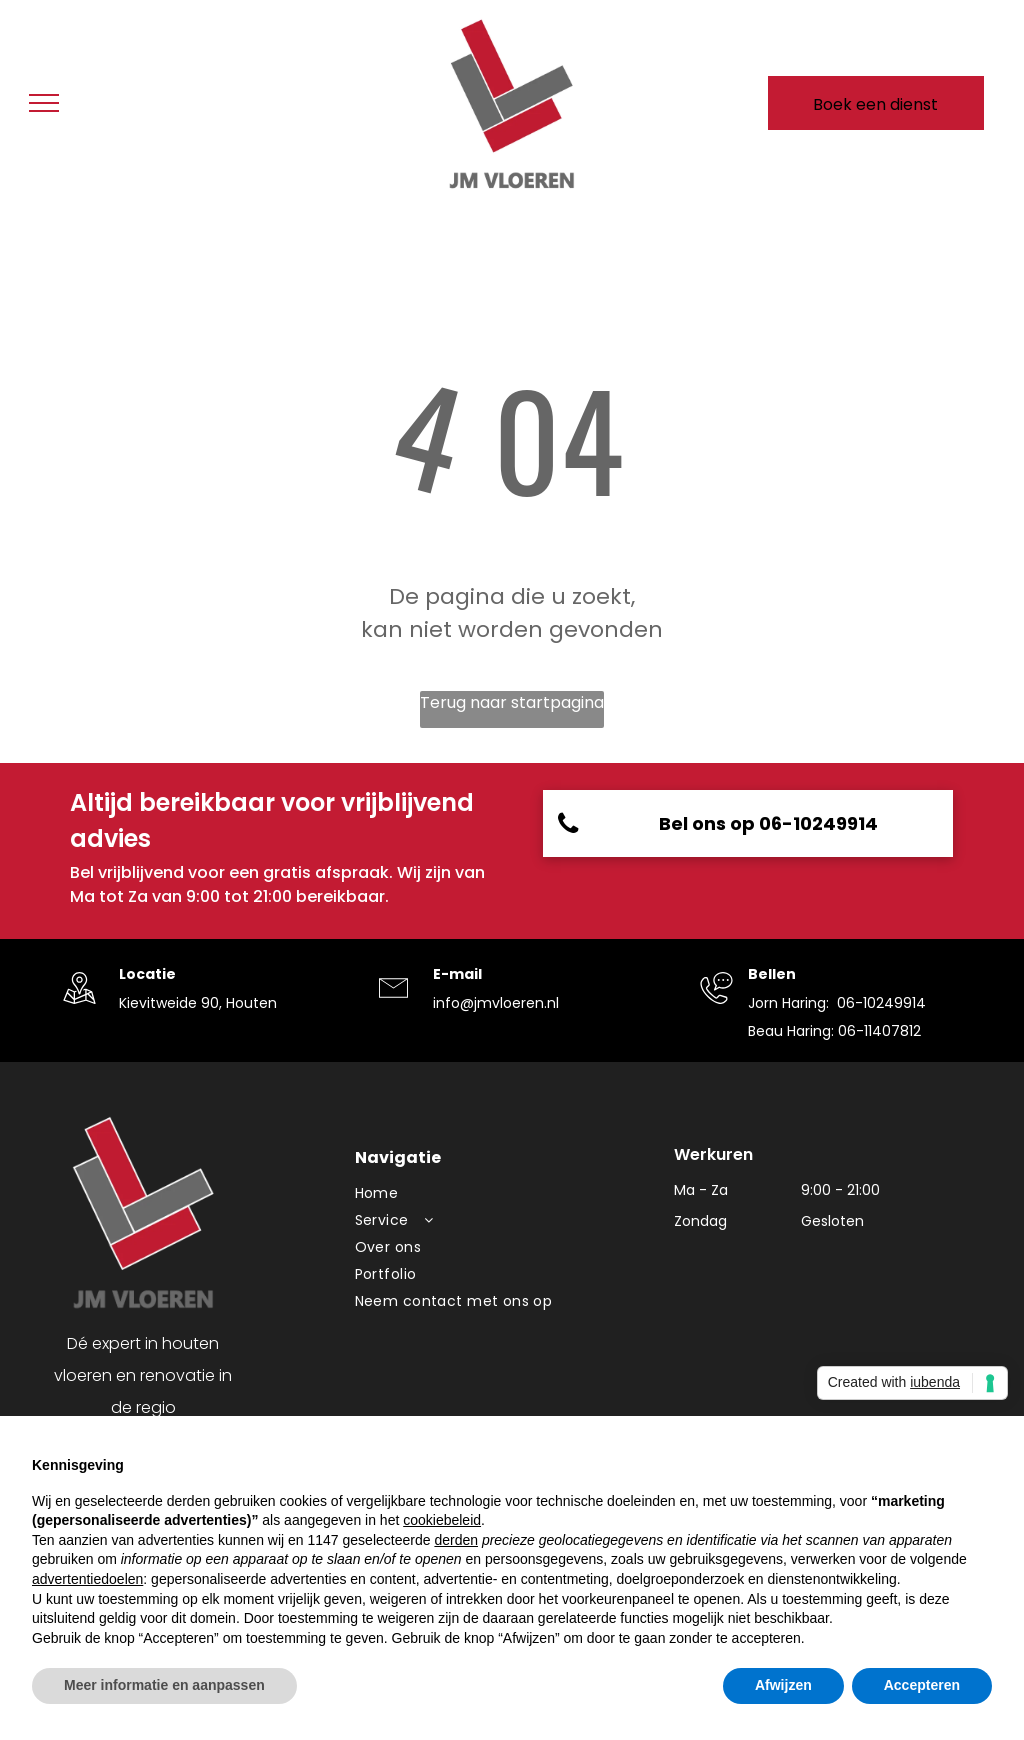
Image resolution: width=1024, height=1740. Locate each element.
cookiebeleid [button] (442, 1520)
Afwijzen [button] (783, 1685)
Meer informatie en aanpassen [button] (164, 1685)
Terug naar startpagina (512, 702)
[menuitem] (505, 1193)
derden (456, 1540)
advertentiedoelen (87, 1579)
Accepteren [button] (922, 1685)
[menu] (44, 103)
